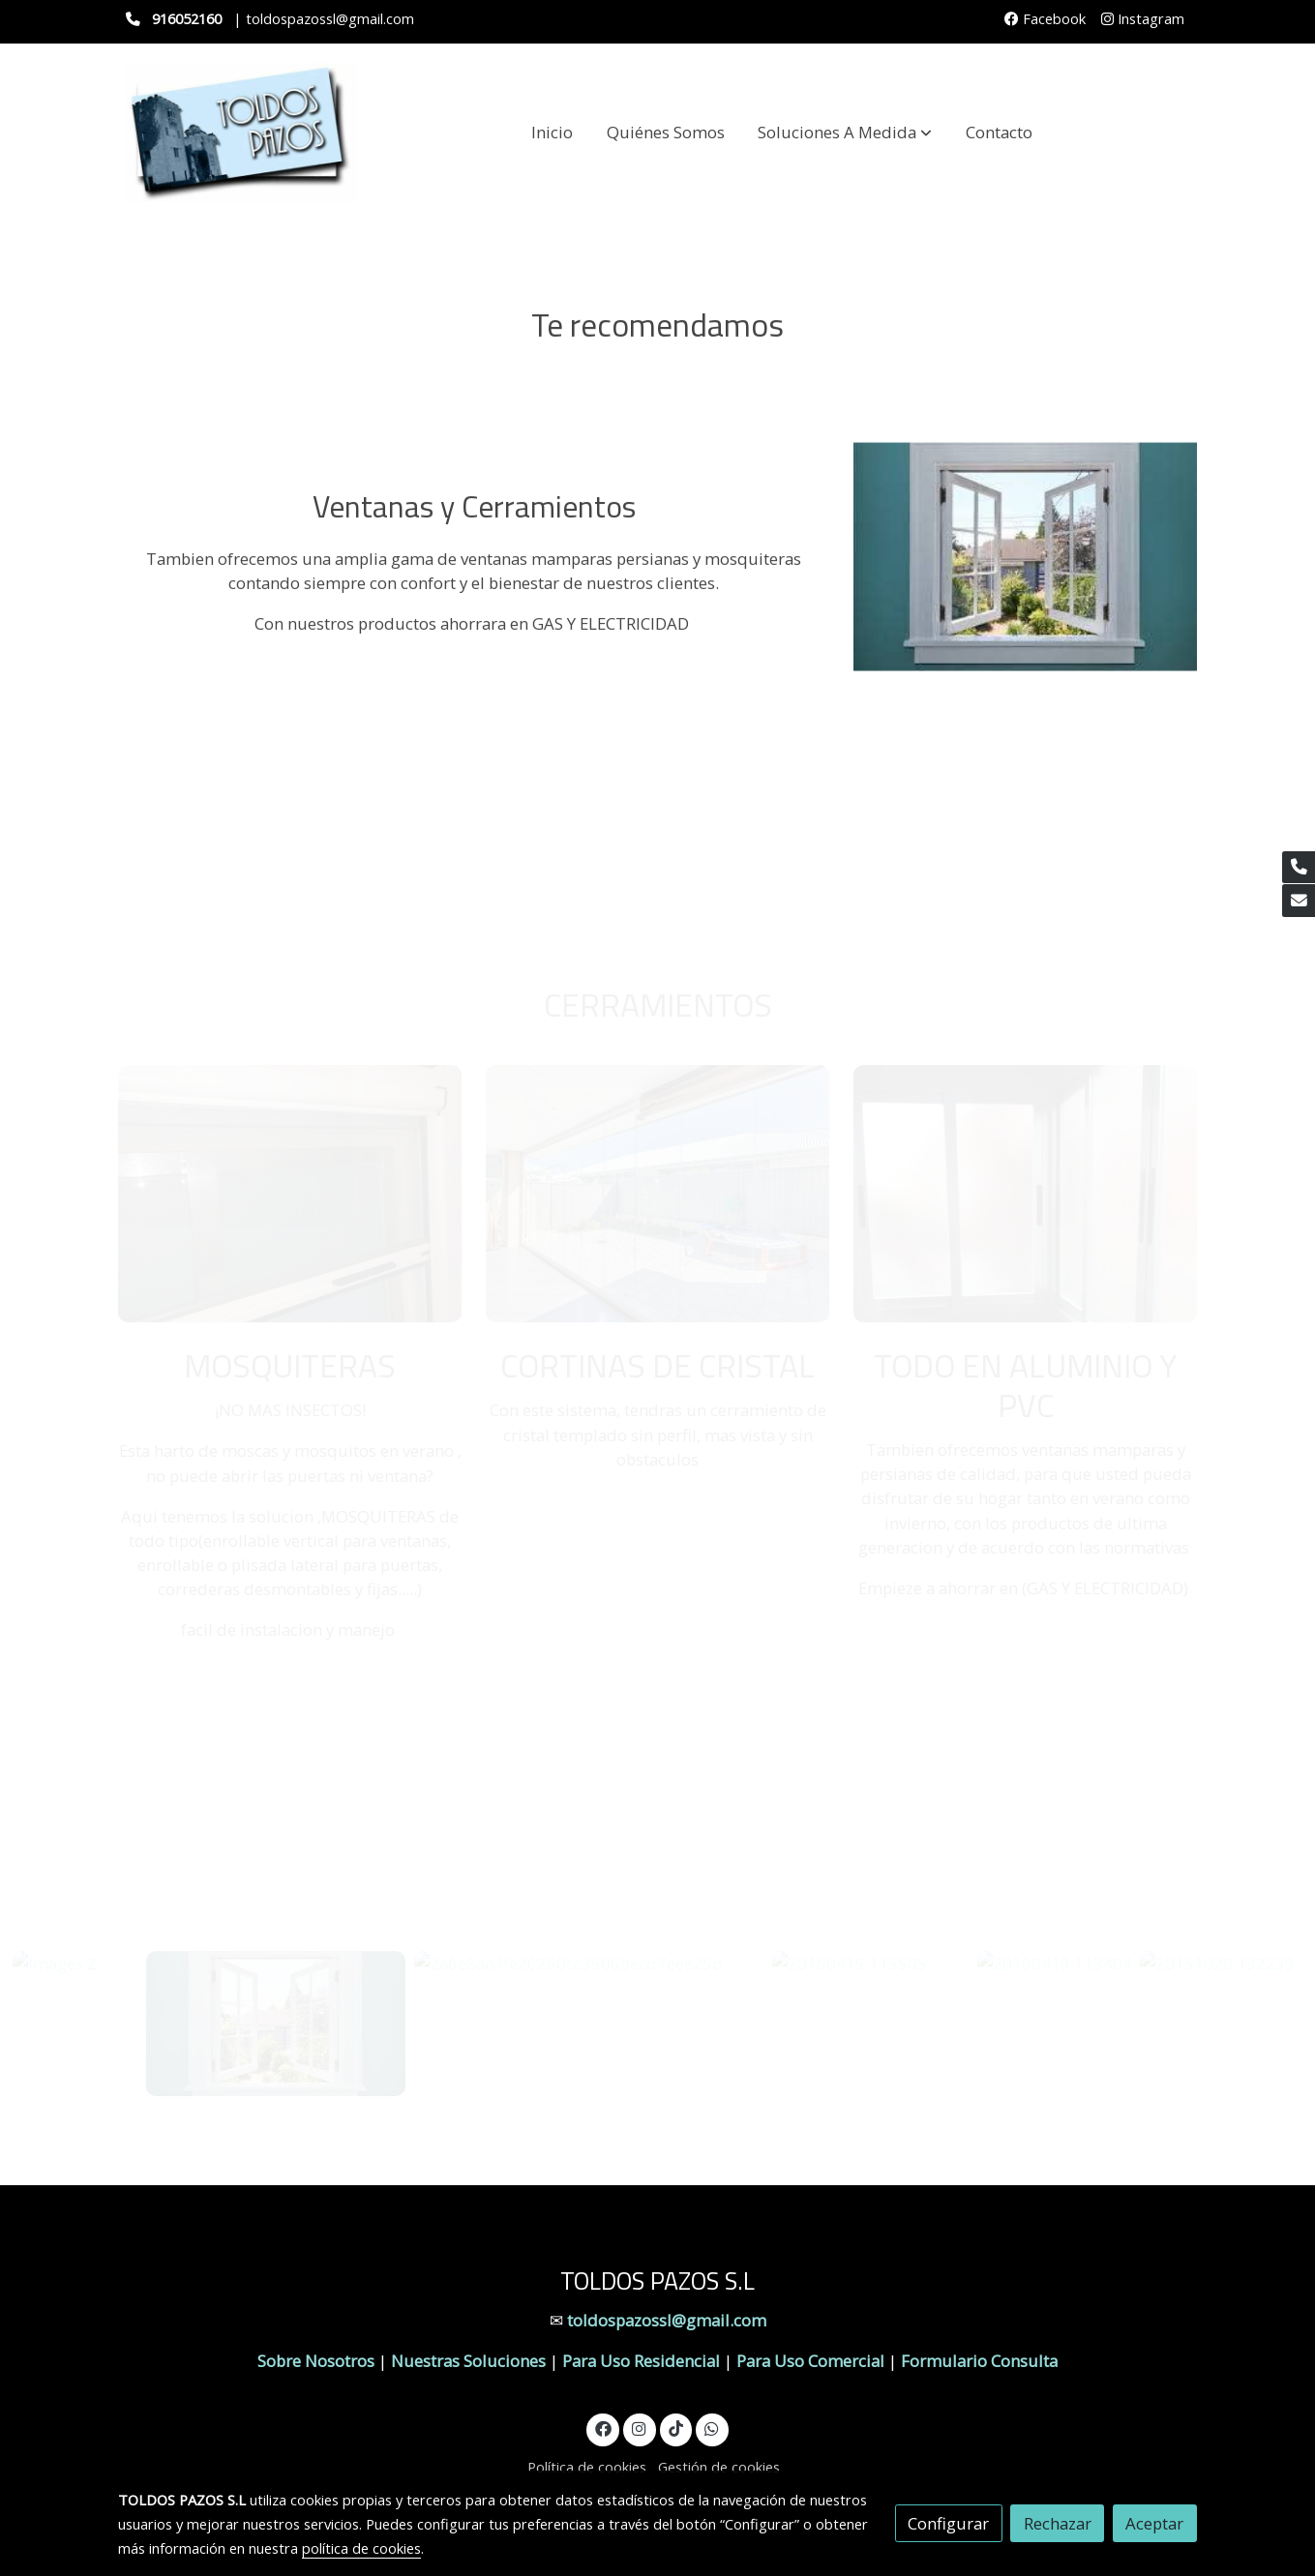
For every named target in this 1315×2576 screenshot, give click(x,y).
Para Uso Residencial (641, 2361)
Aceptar (1154, 2523)
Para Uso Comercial (810, 2361)
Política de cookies (586, 2466)
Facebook (1045, 18)
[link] (242, 132)
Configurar (948, 2523)
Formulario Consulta (979, 2361)
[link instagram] (639, 2427)
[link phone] (1298, 867)
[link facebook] (602, 2427)
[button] (844, 132)
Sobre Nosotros (315, 2361)
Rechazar (1057, 2523)
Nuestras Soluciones (470, 2361)
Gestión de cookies (719, 2466)
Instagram (1142, 18)
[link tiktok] (675, 2427)
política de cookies (361, 2548)
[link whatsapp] (712, 2427)
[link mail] (1298, 900)
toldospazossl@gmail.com (666, 2320)
